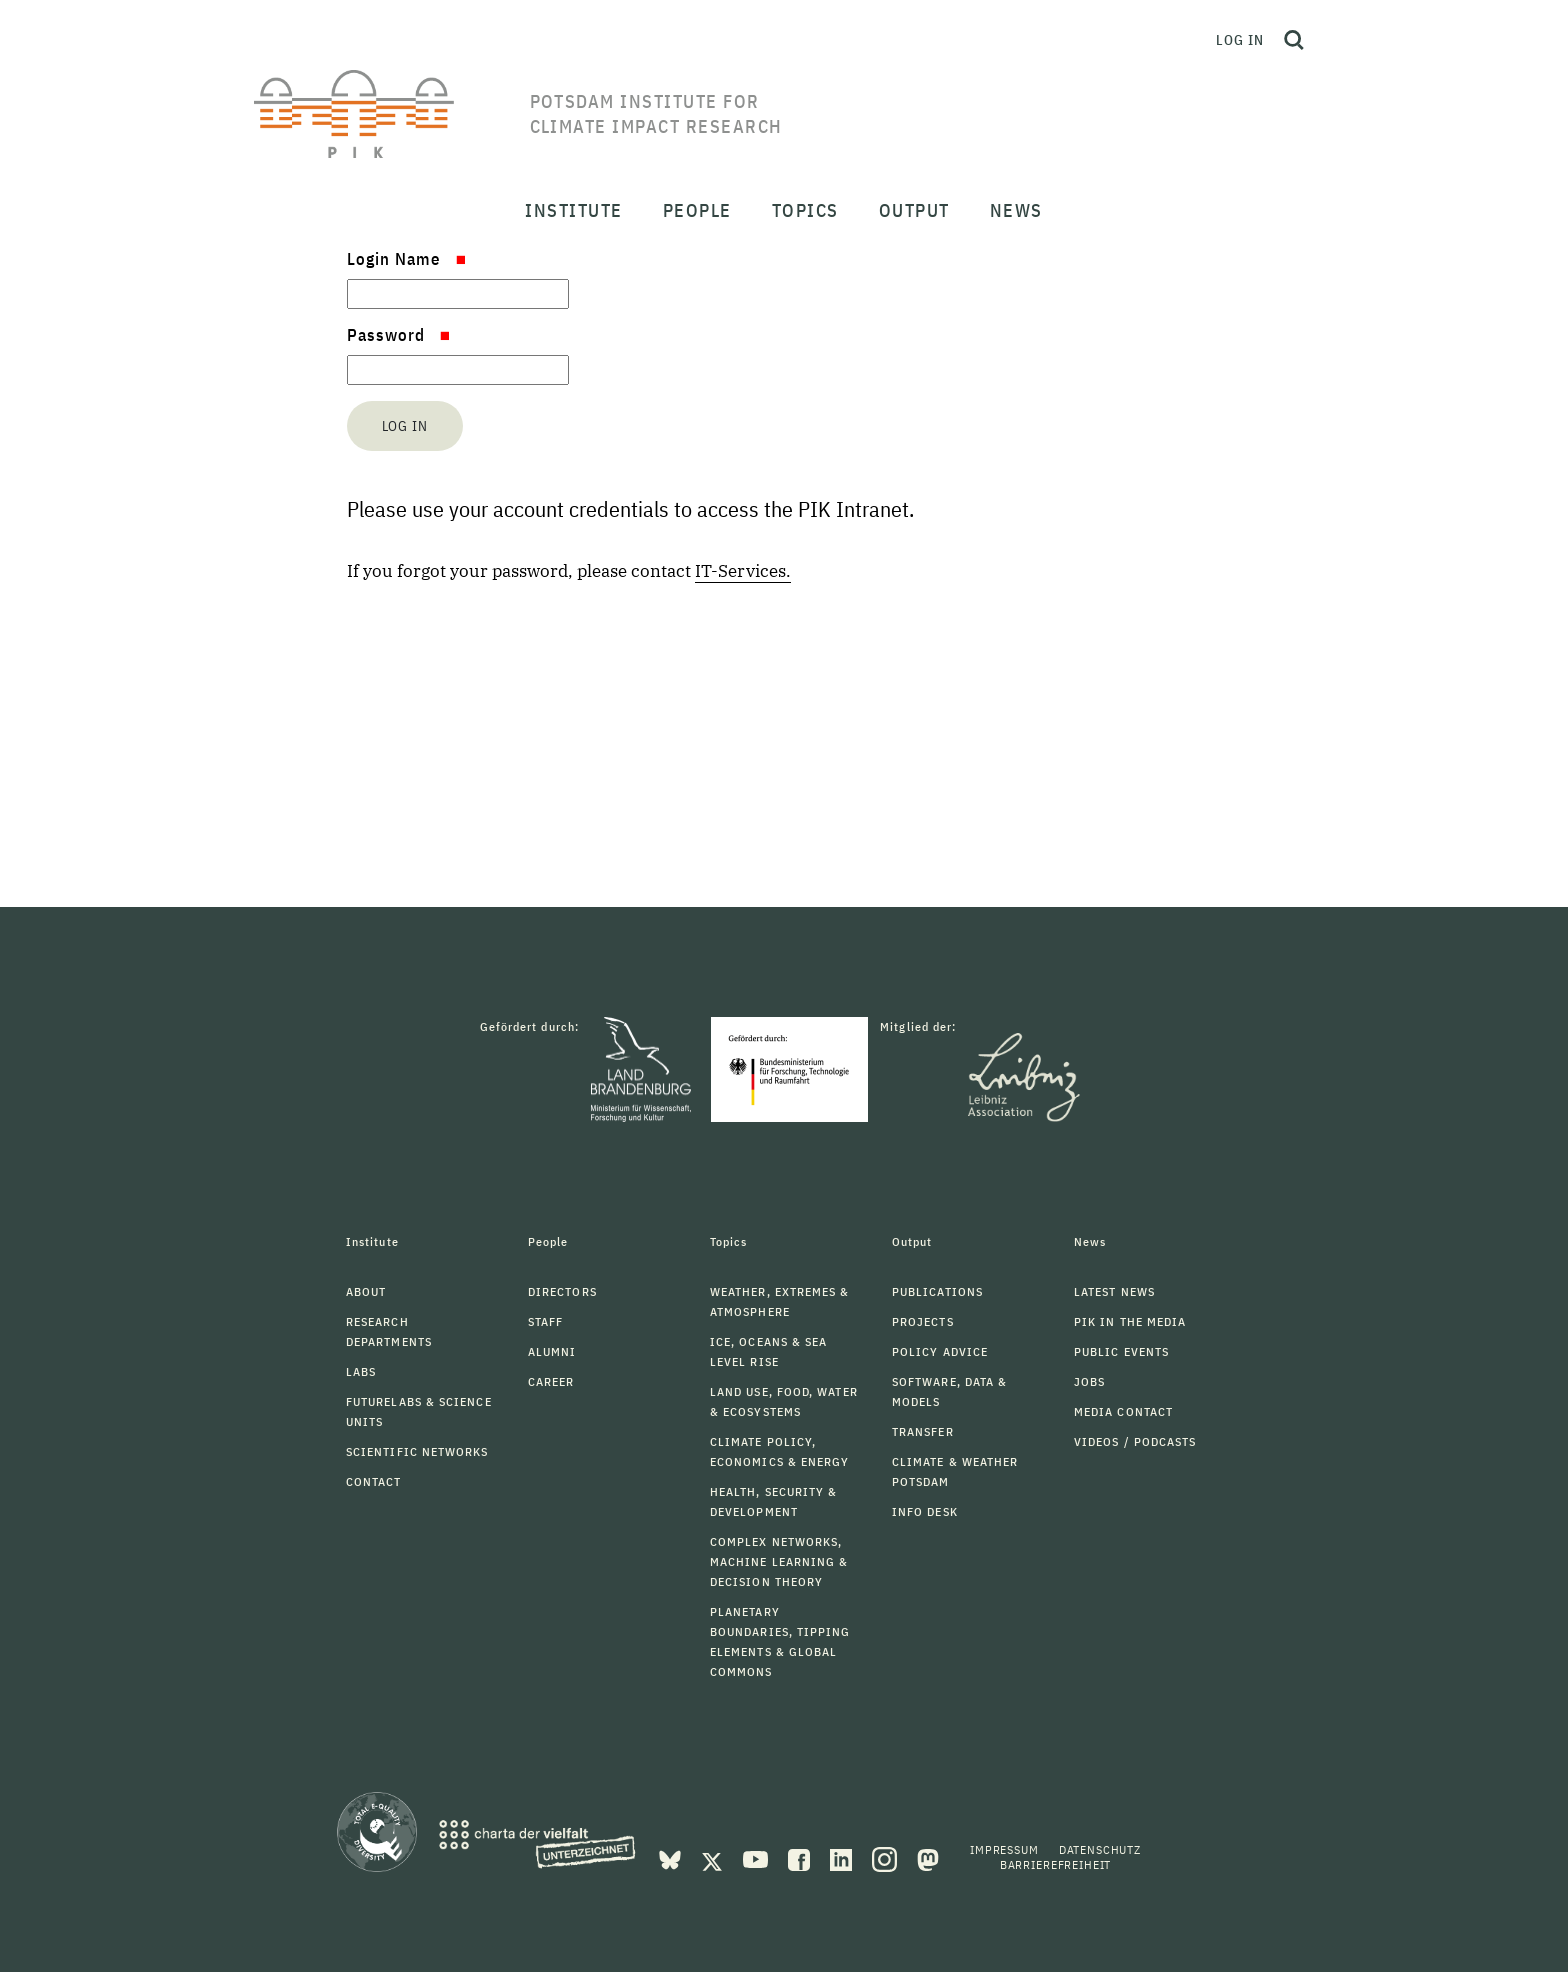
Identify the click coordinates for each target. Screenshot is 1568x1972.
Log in (1240, 40)
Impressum (1004, 1849)
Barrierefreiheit (1055, 1864)
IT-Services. (743, 571)
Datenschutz (1100, 1849)
